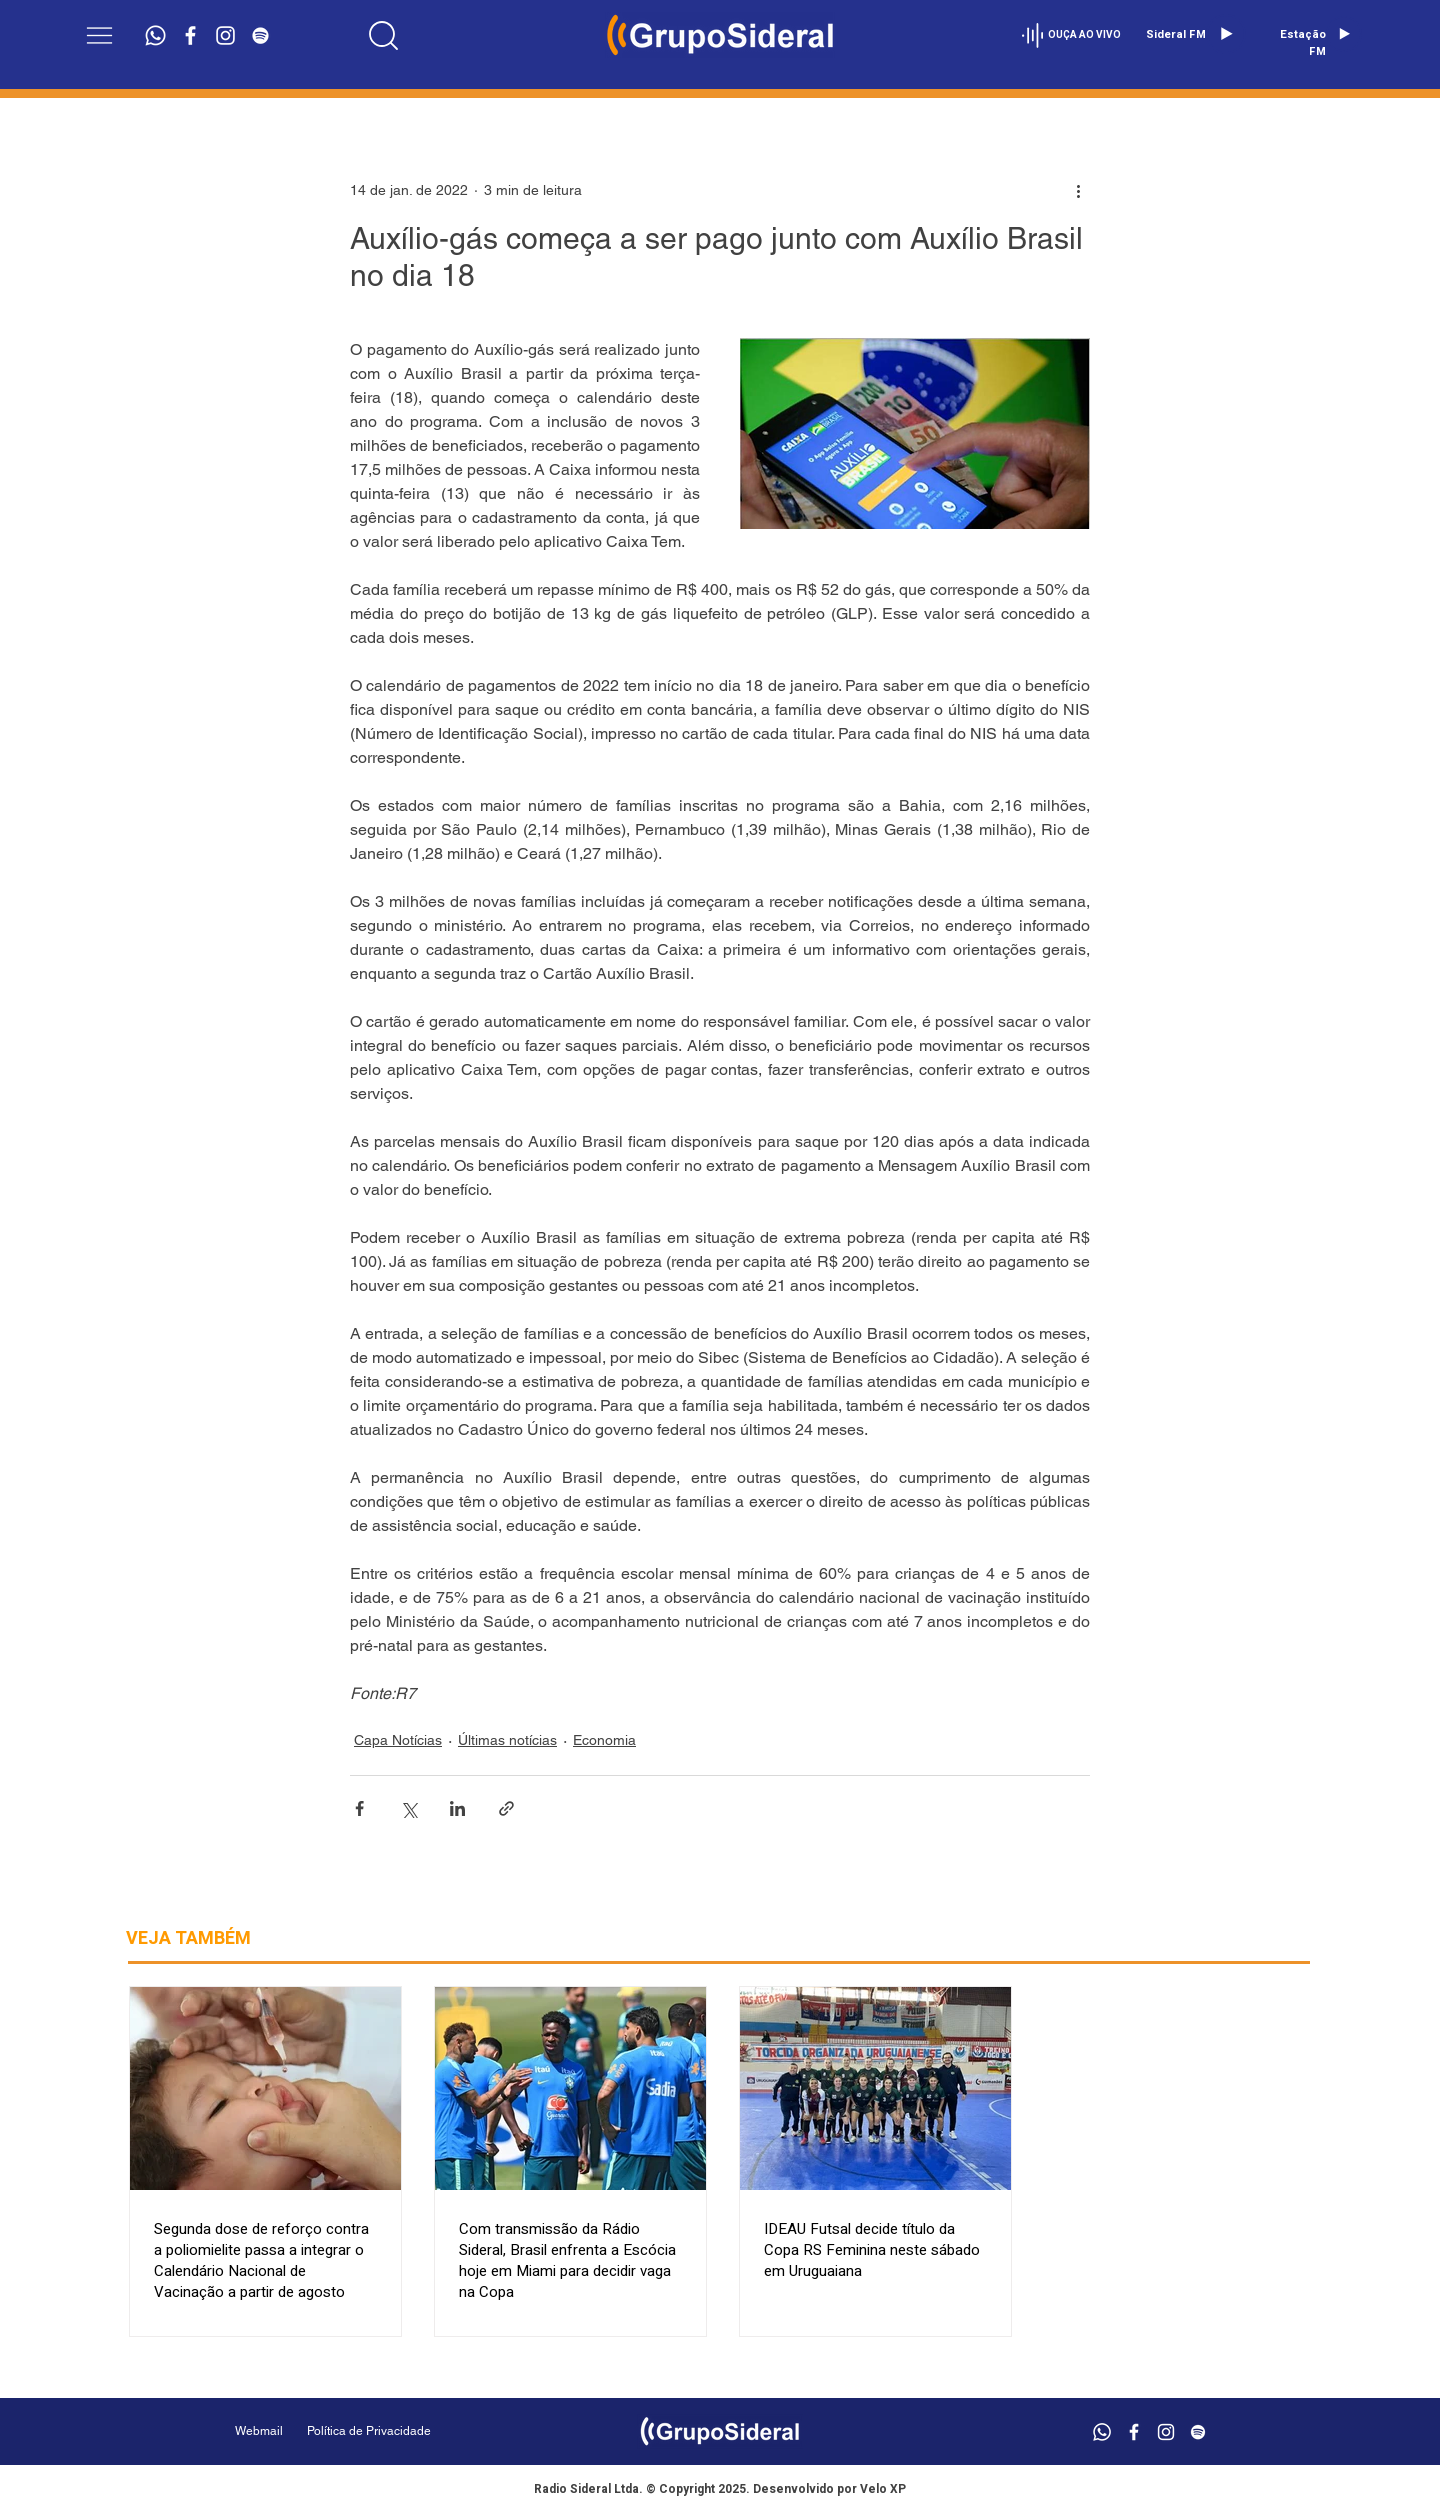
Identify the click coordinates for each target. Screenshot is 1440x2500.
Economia (604, 1740)
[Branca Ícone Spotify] (260, 35)
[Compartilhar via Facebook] (359, 1808)
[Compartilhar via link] (506, 1808)
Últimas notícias (507, 1740)
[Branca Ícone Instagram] (225, 35)
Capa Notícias (398, 1740)
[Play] (1226, 34)
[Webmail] (259, 2431)
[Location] (384, 35)
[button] (99, 35)
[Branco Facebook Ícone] (190, 35)
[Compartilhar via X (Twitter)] (408, 1808)
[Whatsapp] (155, 35)
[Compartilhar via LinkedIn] (457, 1808)
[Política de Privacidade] (419, 2431)
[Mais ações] (1078, 190)
